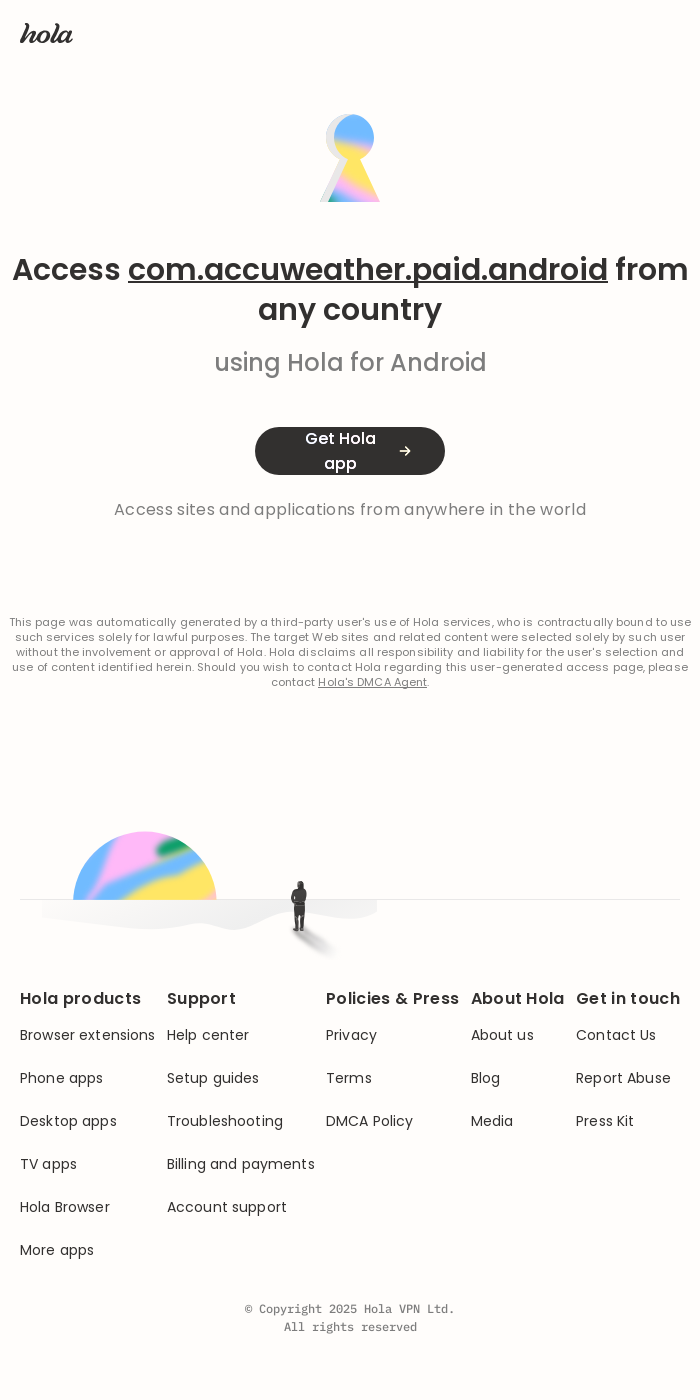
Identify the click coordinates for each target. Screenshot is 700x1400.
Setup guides (213, 1078)
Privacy (351, 1035)
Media (492, 1121)
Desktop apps (68, 1121)
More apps (57, 1250)
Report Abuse (623, 1078)
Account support (227, 1207)
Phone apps (61, 1078)
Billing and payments (241, 1164)
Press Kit (605, 1121)
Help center (208, 1035)
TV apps (48, 1164)
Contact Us (616, 1035)
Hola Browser (65, 1207)
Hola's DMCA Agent (372, 682)
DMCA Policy (370, 1121)
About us (502, 1035)
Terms (349, 1078)
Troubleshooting (225, 1121)
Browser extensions (88, 1035)
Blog (486, 1078)
